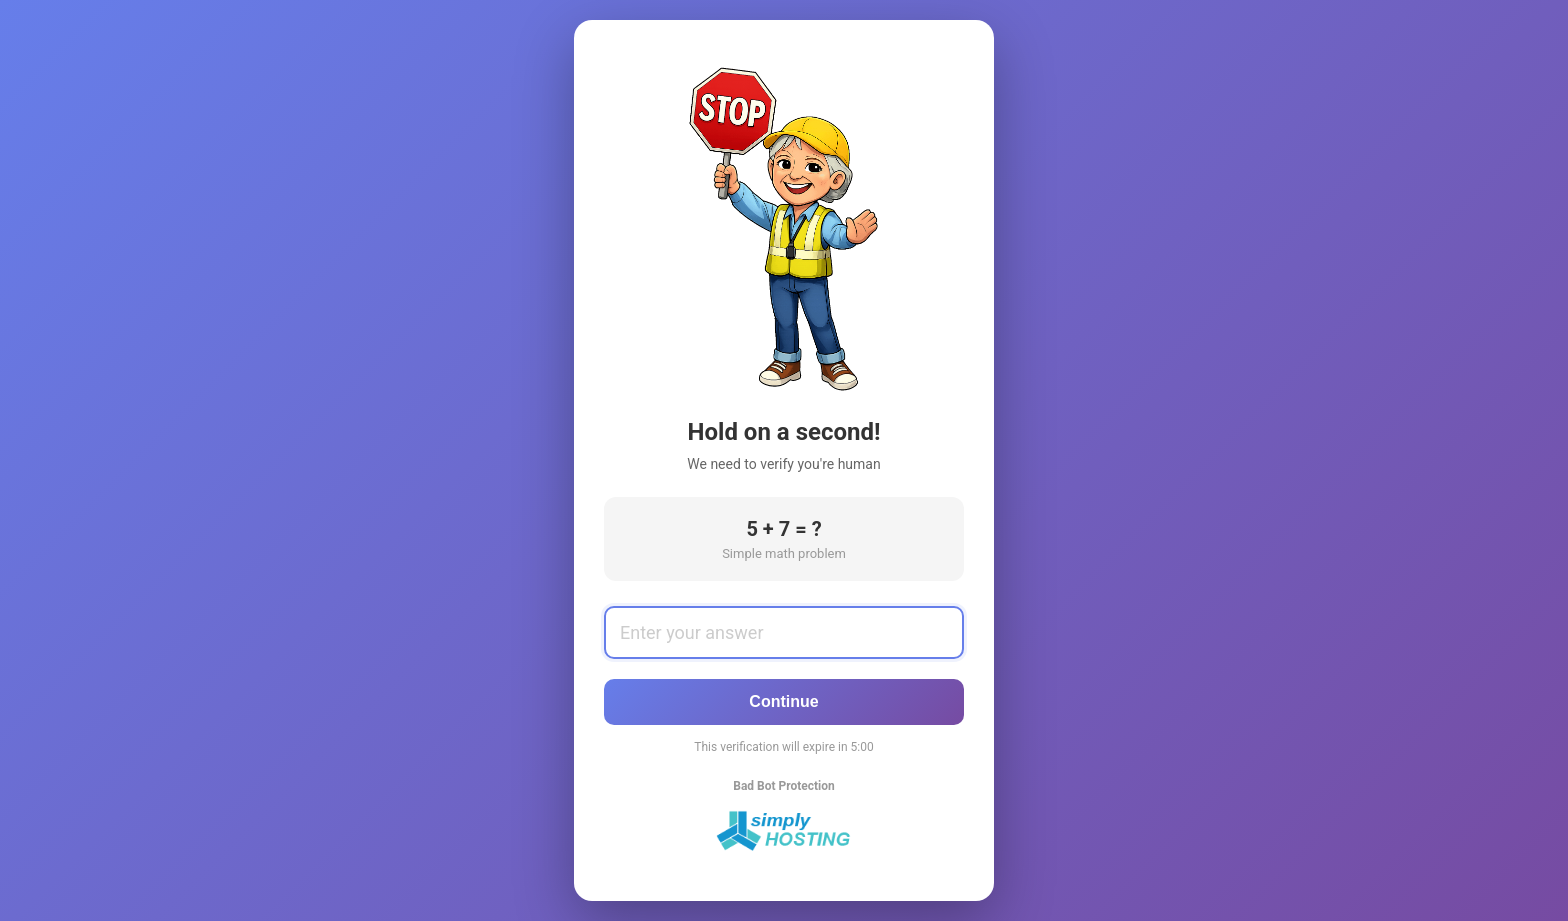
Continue (783, 701)
